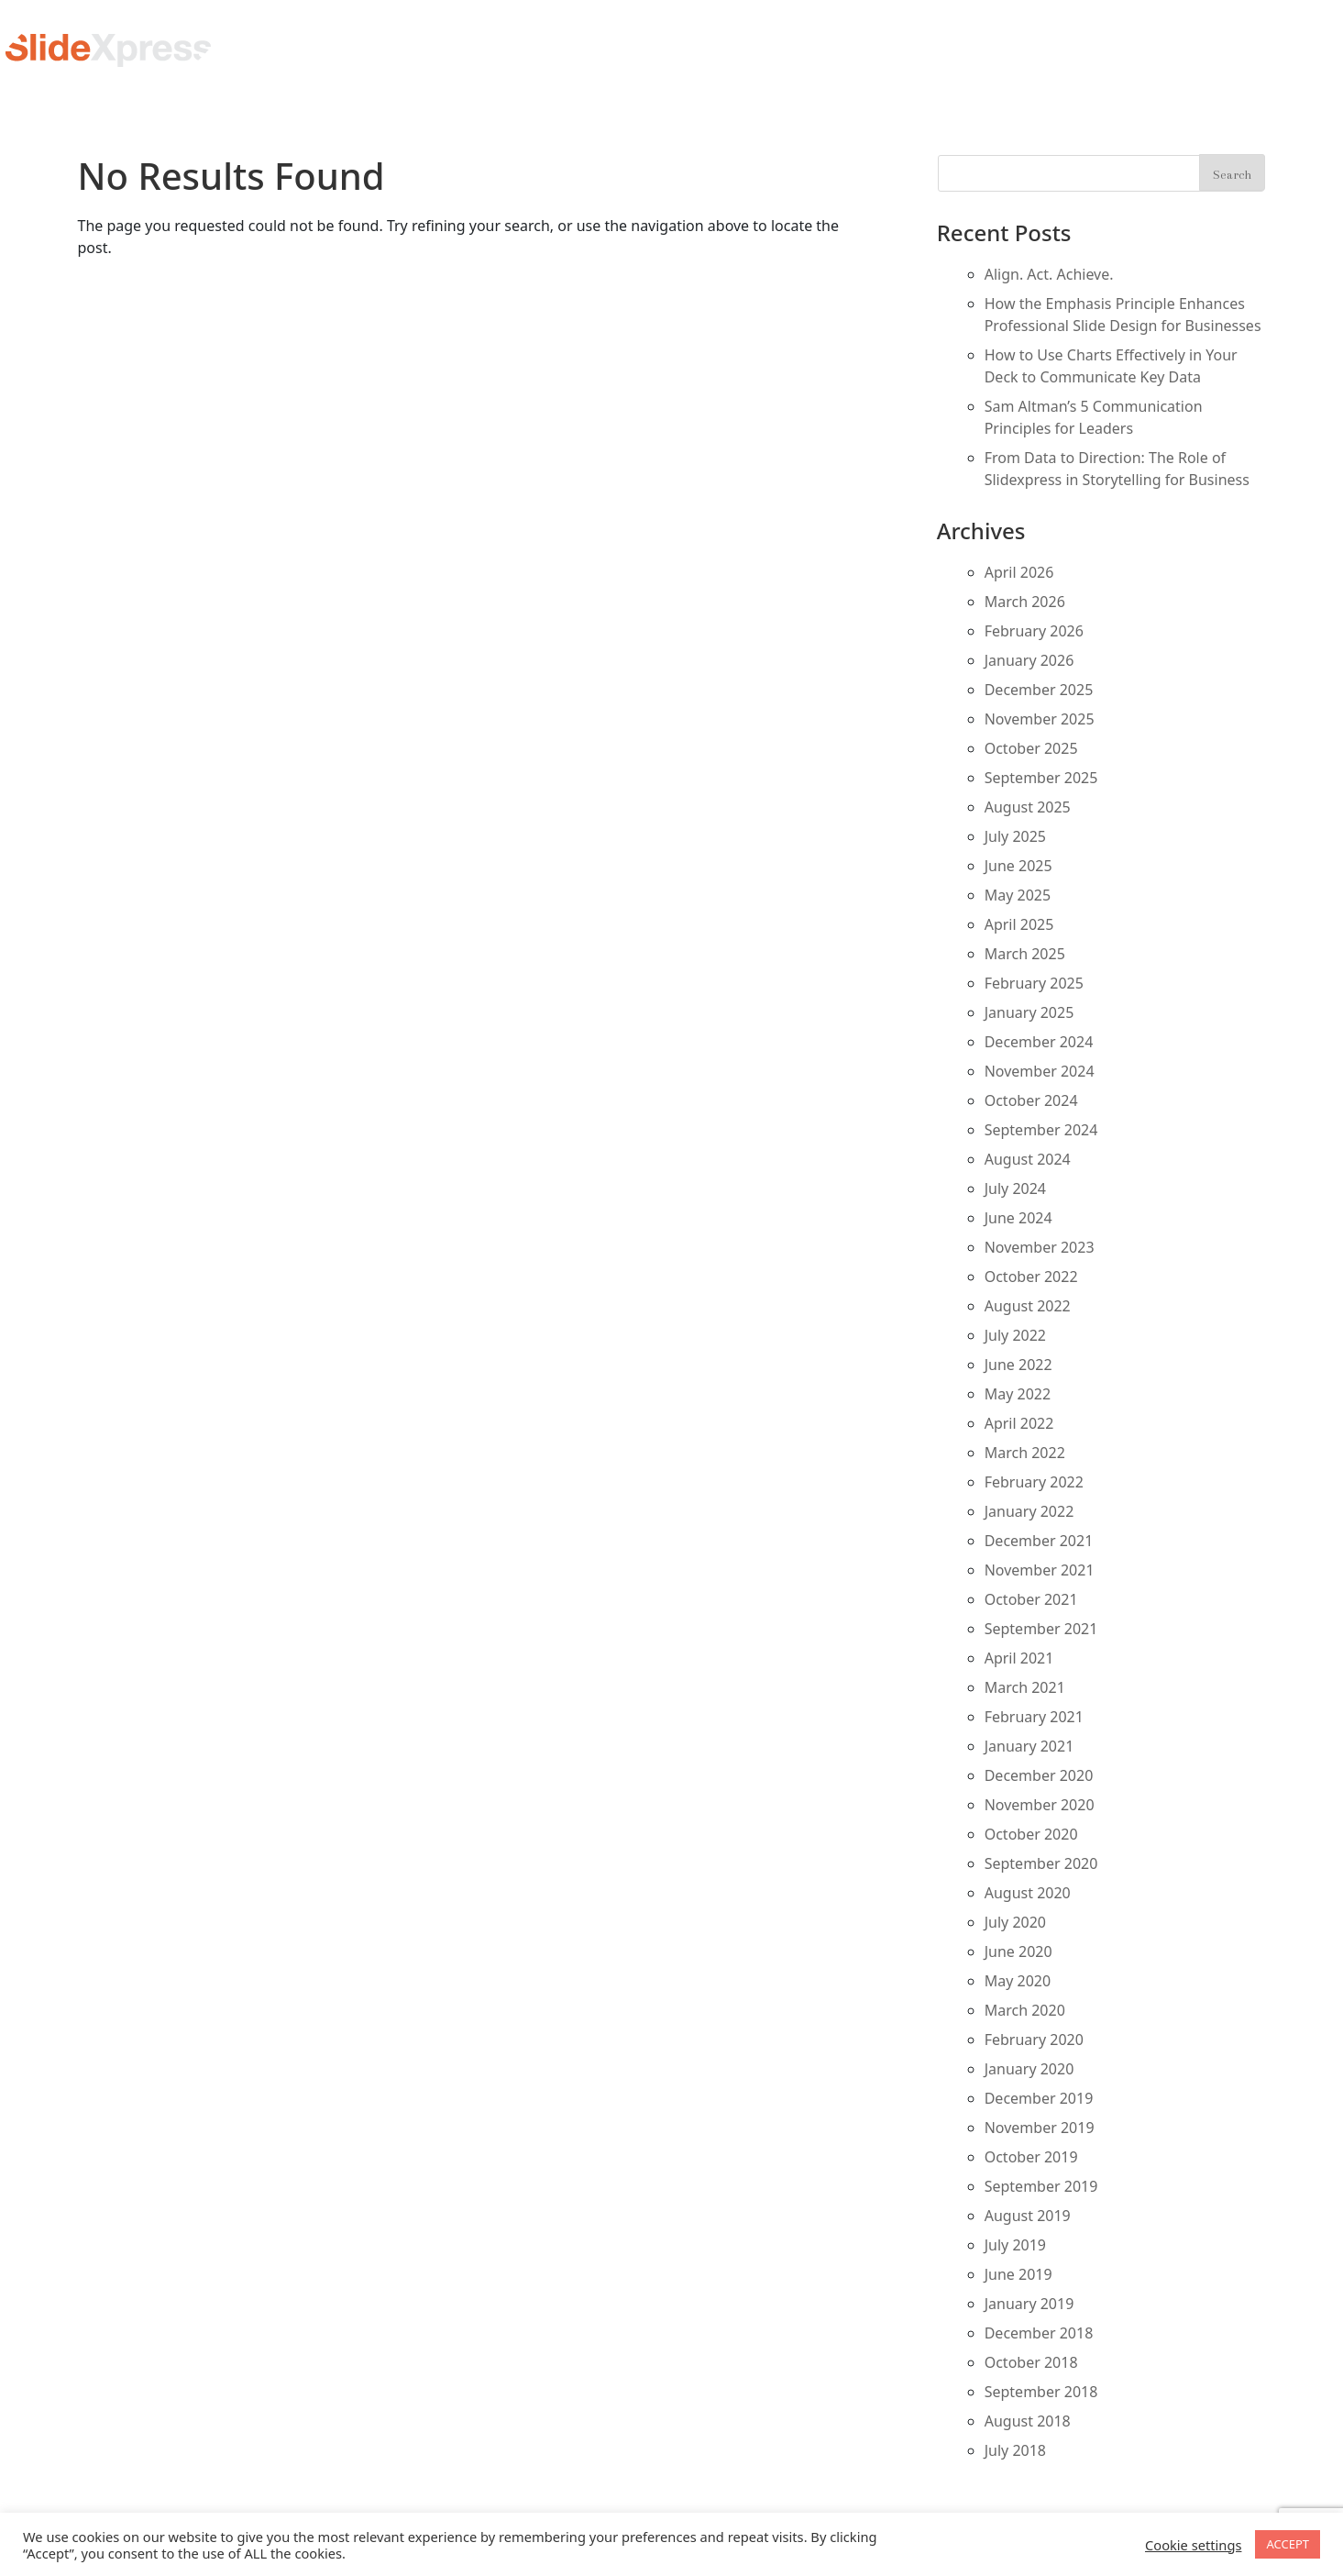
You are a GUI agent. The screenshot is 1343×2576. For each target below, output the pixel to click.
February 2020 (1034, 2039)
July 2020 (1015, 1922)
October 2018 (1031, 2362)
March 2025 (1025, 954)
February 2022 (1034, 1482)
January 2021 (1029, 1746)
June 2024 (1018, 1218)
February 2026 (1034, 631)
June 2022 (1018, 1364)
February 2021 (1034, 1717)
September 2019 (1041, 2186)
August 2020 (1028, 1893)
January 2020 (1029, 2069)
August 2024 (1028, 1159)
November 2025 (1040, 719)
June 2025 (1018, 866)
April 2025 (1019, 924)
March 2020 (1025, 2010)
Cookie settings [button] (1193, 2545)
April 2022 (1019, 1423)
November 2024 (1040, 1071)
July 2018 (1015, 2450)
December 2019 (1039, 2098)
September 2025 (1041, 778)
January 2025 (1029, 1012)
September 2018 (1041, 2392)
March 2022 (1025, 1453)
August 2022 (1028, 1306)
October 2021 (1031, 1599)
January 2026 (1029, 660)
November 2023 (1040, 1247)
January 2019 (1029, 2304)
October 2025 (1031, 748)
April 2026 (1019, 572)
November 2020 (1040, 1805)
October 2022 (1031, 1276)
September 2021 (1041, 1629)
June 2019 (1018, 2274)
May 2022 (1018, 1394)
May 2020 (1018, 1981)
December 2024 (1039, 1042)
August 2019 (1028, 2216)
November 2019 (1040, 2127)
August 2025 (1028, 807)
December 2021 (1039, 1541)
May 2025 (1018, 895)
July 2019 (1015, 2245)
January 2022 (1029, 1511)
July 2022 (1015, 1335)
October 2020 (1031, 1834)
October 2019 (1031, 2157)
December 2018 (1039, 2333)
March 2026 (1025, 601)
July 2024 (1015, 1188)
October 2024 (1031, 1100)
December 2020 (1039, 1775)
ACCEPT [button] (1287, 2544)
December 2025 (1039, 690)
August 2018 (1028, 2421)
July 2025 (1015, 836)
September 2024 (1041, 1130)
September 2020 (1041, 1863)
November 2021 (1040, 1570)
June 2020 (1018, 1951)
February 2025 (1034, 983)
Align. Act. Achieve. (1049, 274)
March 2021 (1025, 1687)
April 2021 (1019, 1658)
